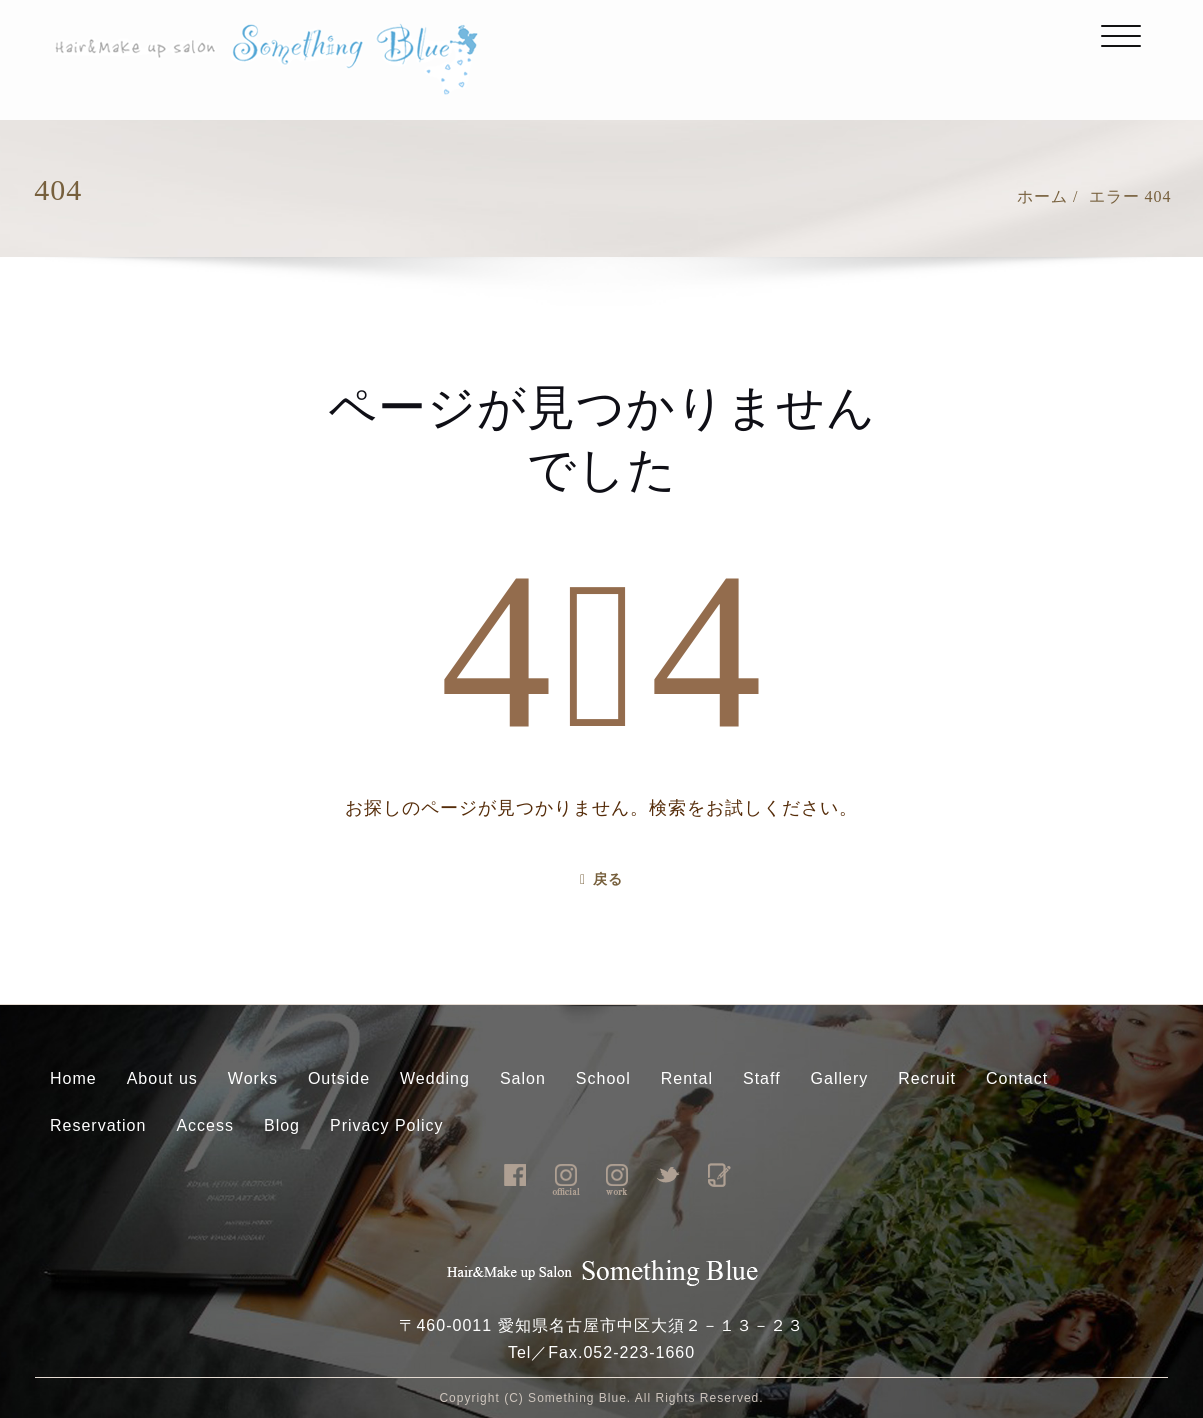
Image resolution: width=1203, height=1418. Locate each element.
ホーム (1042, 196)
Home (73, 1078)
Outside (339, 1078)
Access (205, 1125)
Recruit (927, 1078)
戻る (601, 879)
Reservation (98, 1125)
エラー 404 (1130, 196)
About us (162, 1078)
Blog (282, 1125)
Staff (762, 1078)
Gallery (840, 1078)
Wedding (435, 1078)
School (603, 1078)
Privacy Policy (387, 1125)
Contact (1017, 1078)
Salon (523, 1078)
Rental (687, 1078)
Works (253, 1078)
